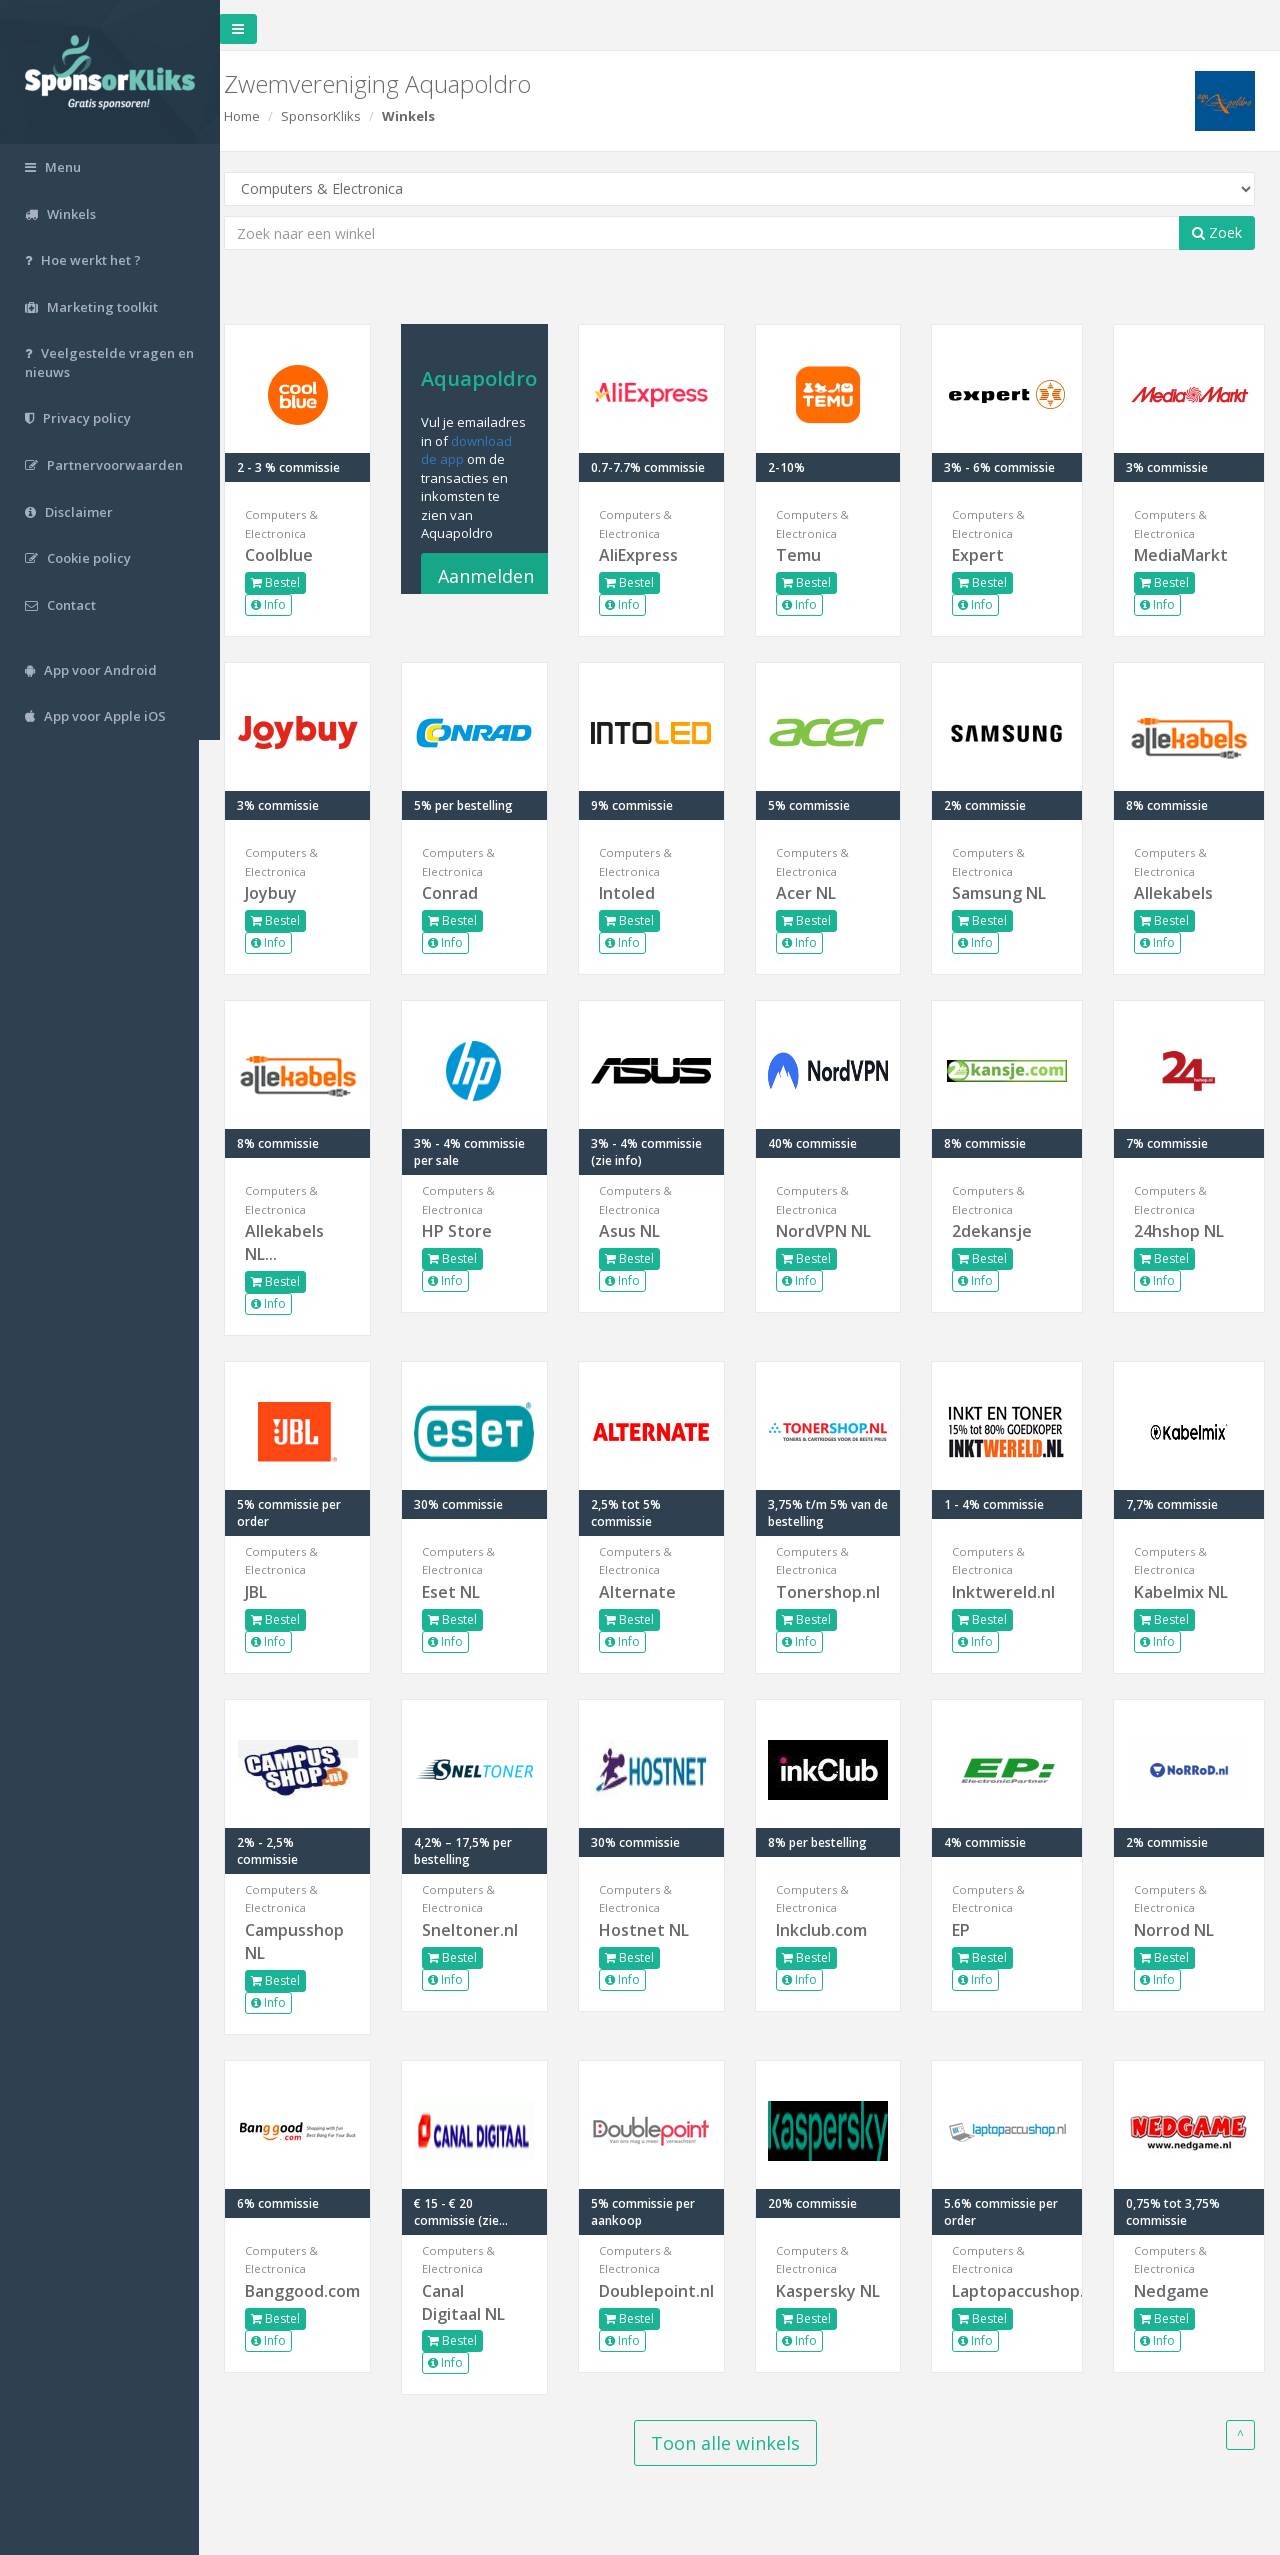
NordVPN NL (833, 1231)
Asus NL (643, 1231)
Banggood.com (316, 2291)
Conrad (467, 893)
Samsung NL (1006, 893)
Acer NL (816, 893)
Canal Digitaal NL (480, 2302)
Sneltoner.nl (487, 1930)
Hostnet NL (658, 1930)
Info (289, 604)
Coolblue (300, 555)
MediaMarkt (1185, 555)
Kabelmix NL (1185, 1592)
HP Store (474, 1231)
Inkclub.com (831, 1930)
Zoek (1217, 232)
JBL (277, 1592)
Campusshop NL (315, 1941)
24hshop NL (1183, 1231)
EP (968, 1930)
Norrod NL (1178, 1930)
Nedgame (1175, 2291)
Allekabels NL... (305, 1242)
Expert (985, 555)
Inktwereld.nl (1010, 1592)
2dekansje (999, 1231)
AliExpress (652, 555)
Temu (808, 555)
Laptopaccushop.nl (1012, 2291)
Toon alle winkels (735, 2443)
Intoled (641, 893)
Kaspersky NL (826, 2302)
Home (263, 116)
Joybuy (292, 893)
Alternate (651, 1592)
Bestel (296, 582)
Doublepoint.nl (663, 2291)
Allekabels (1177, 893)
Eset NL (468, 1592)
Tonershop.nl (836, 1592)
